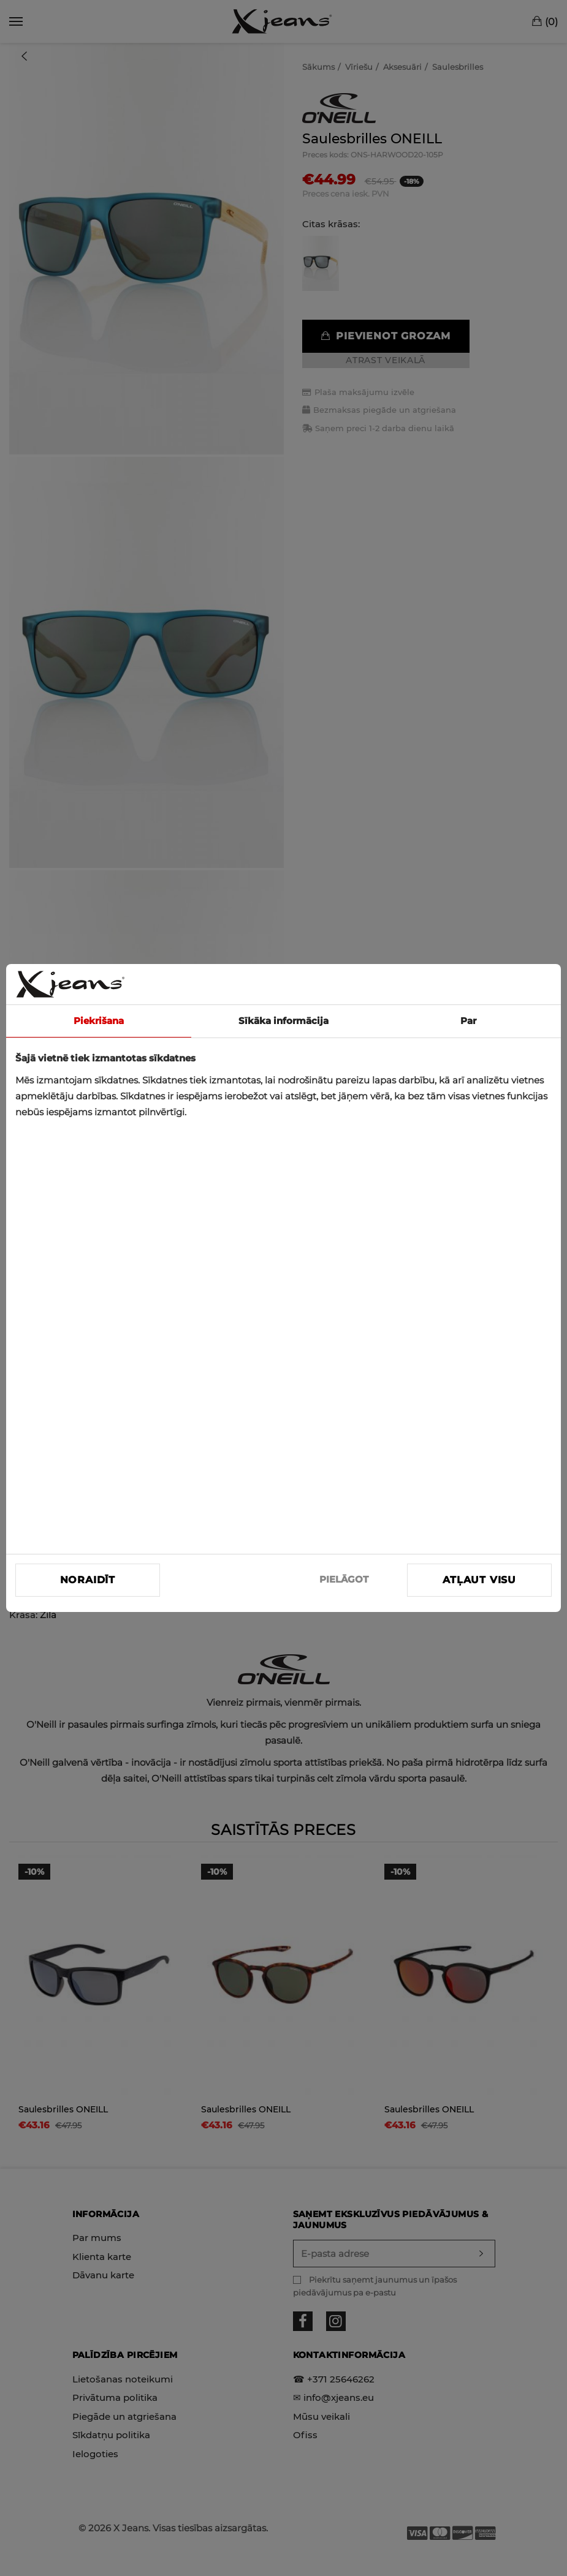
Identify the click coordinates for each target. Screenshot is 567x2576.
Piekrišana (99, 1020)
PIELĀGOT (343, 1579)
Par (468, 1020)
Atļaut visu (479, 1580)
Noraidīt (87, 1580)
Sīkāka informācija (283, 1020)
